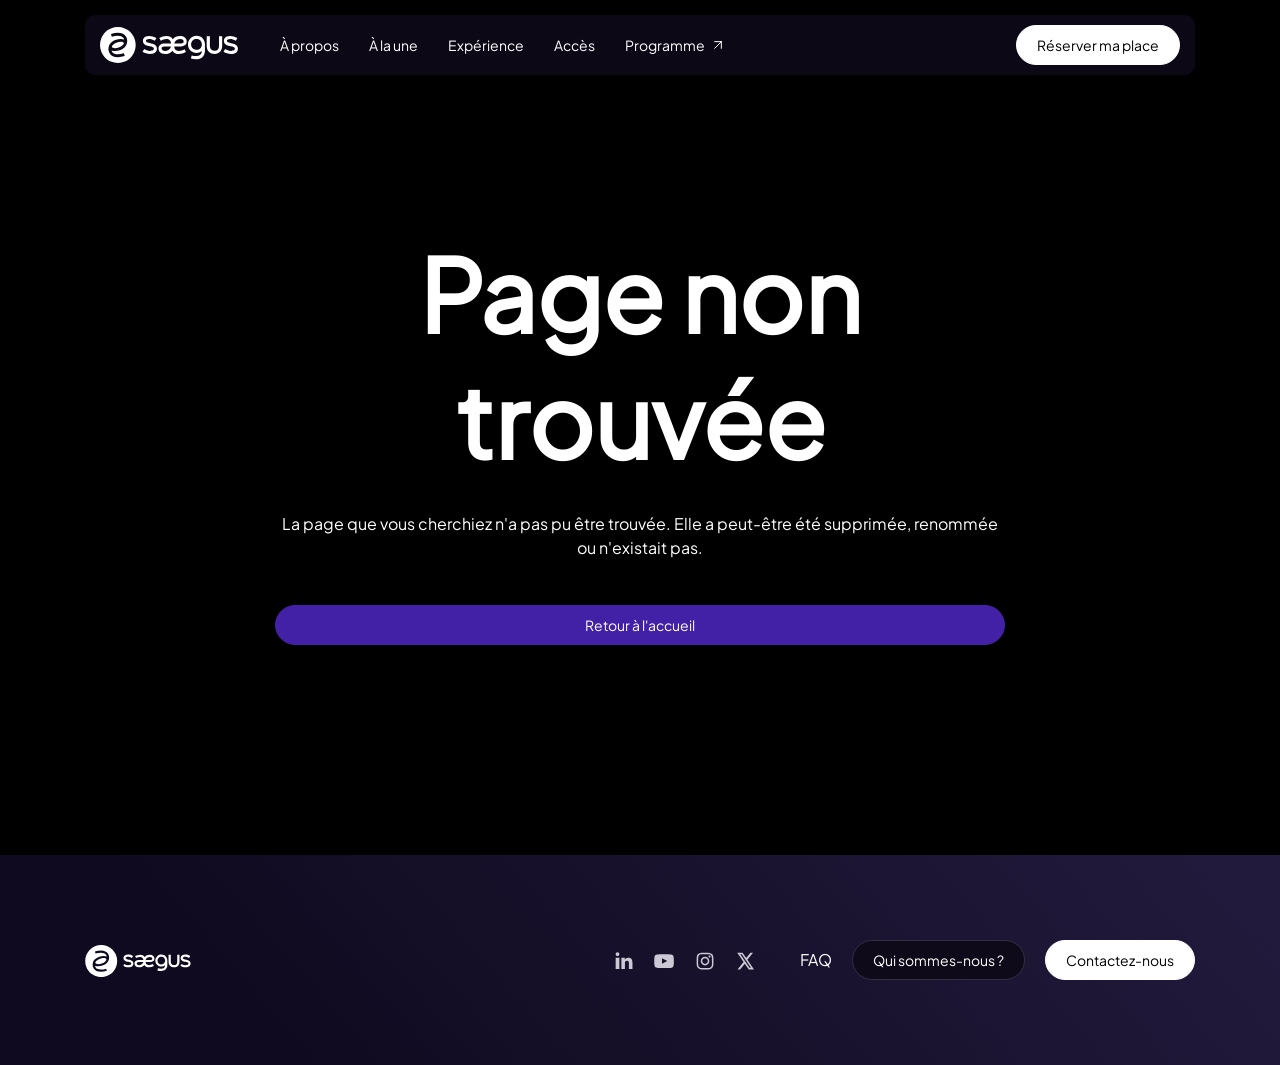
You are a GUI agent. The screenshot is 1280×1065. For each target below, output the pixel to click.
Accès (574, 45)
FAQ (816, 959)
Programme (675, 45)
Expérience (486, 45)
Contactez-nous (1120, 960)
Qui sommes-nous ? (938, 960)
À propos (309, 45)
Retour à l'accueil (640, 625)
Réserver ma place (1098, 45)
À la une (393, 45)
